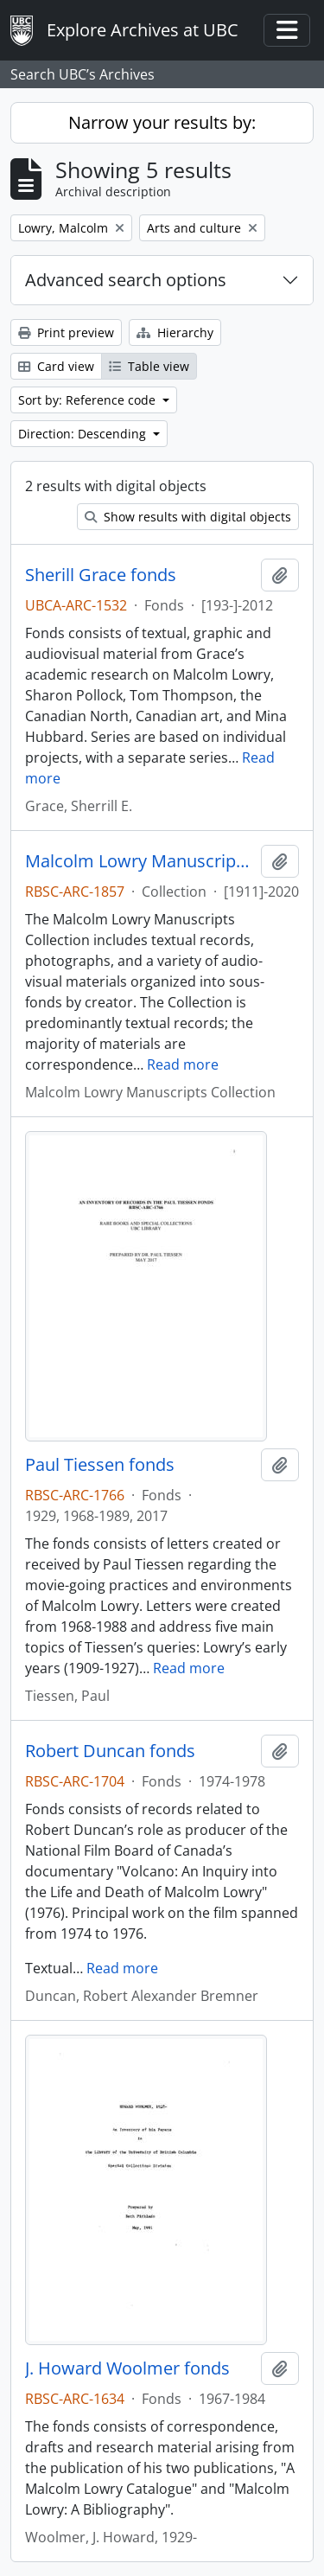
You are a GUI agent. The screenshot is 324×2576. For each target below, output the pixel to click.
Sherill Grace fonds (100, 575)
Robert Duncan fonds (110, 1751)
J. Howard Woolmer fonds (127, 2368)
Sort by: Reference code (88, 400)
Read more (183, 1064)
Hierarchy (175, 332)
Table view (149, 366)
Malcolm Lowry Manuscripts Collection (139, 861)
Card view (56, 366)
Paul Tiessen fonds (100, 1464)
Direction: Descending (83, 433)
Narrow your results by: (162, 122)
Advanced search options (125, 279)
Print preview (66, 332)
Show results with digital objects (188, 516)
